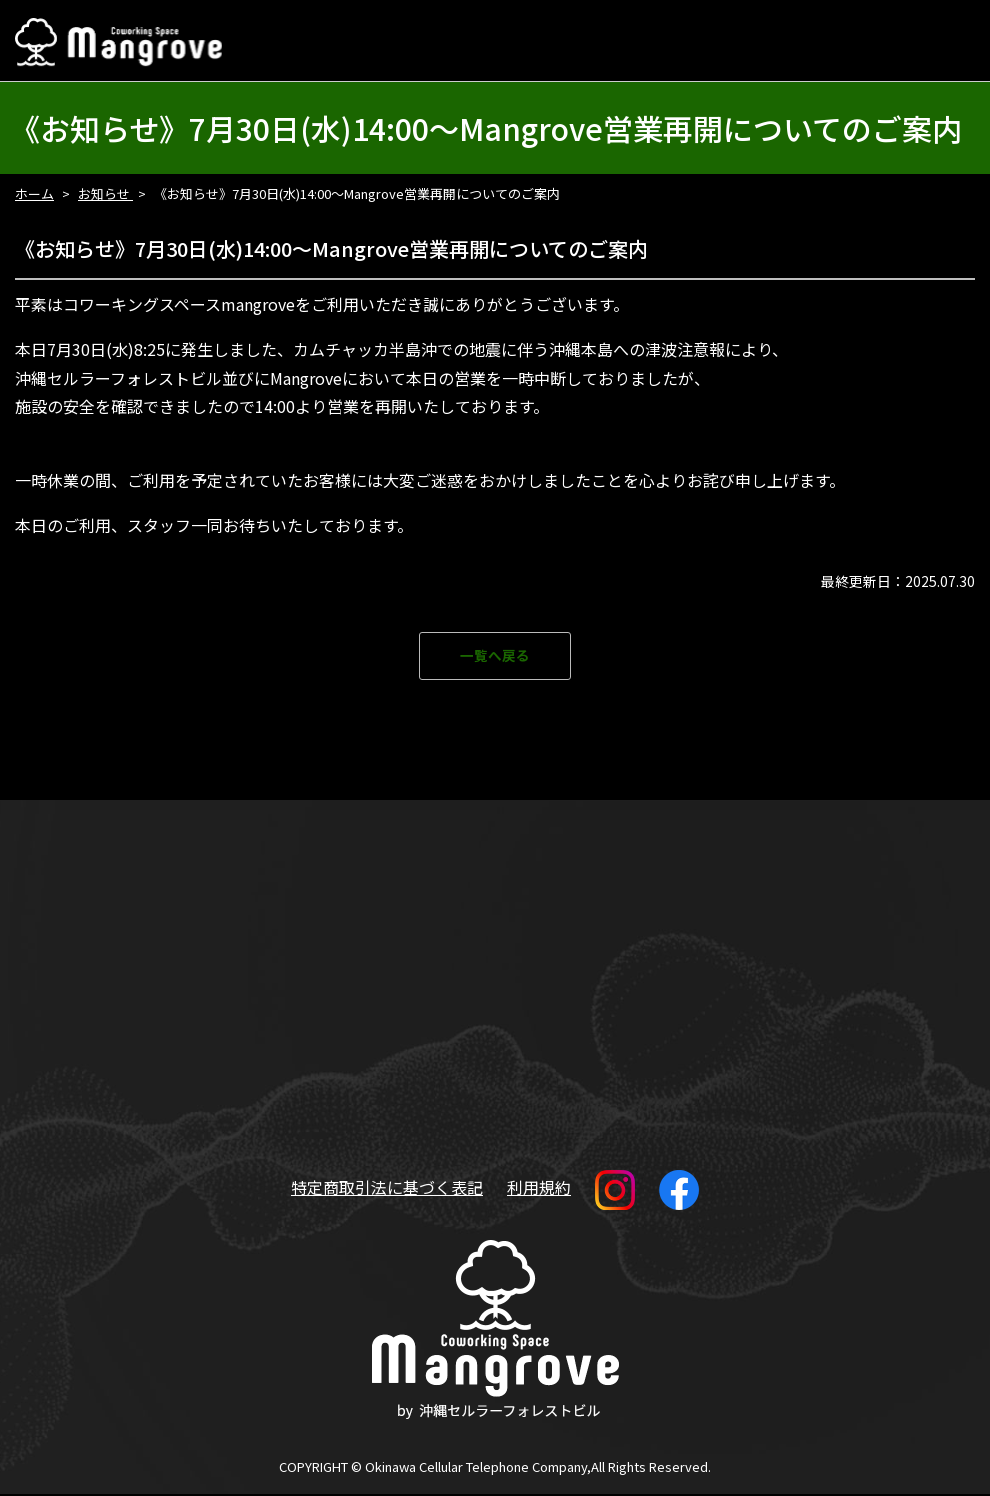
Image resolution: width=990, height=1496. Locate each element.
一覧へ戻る (495, 656)
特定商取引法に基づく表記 (387, 1188)
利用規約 (539, 1188)
